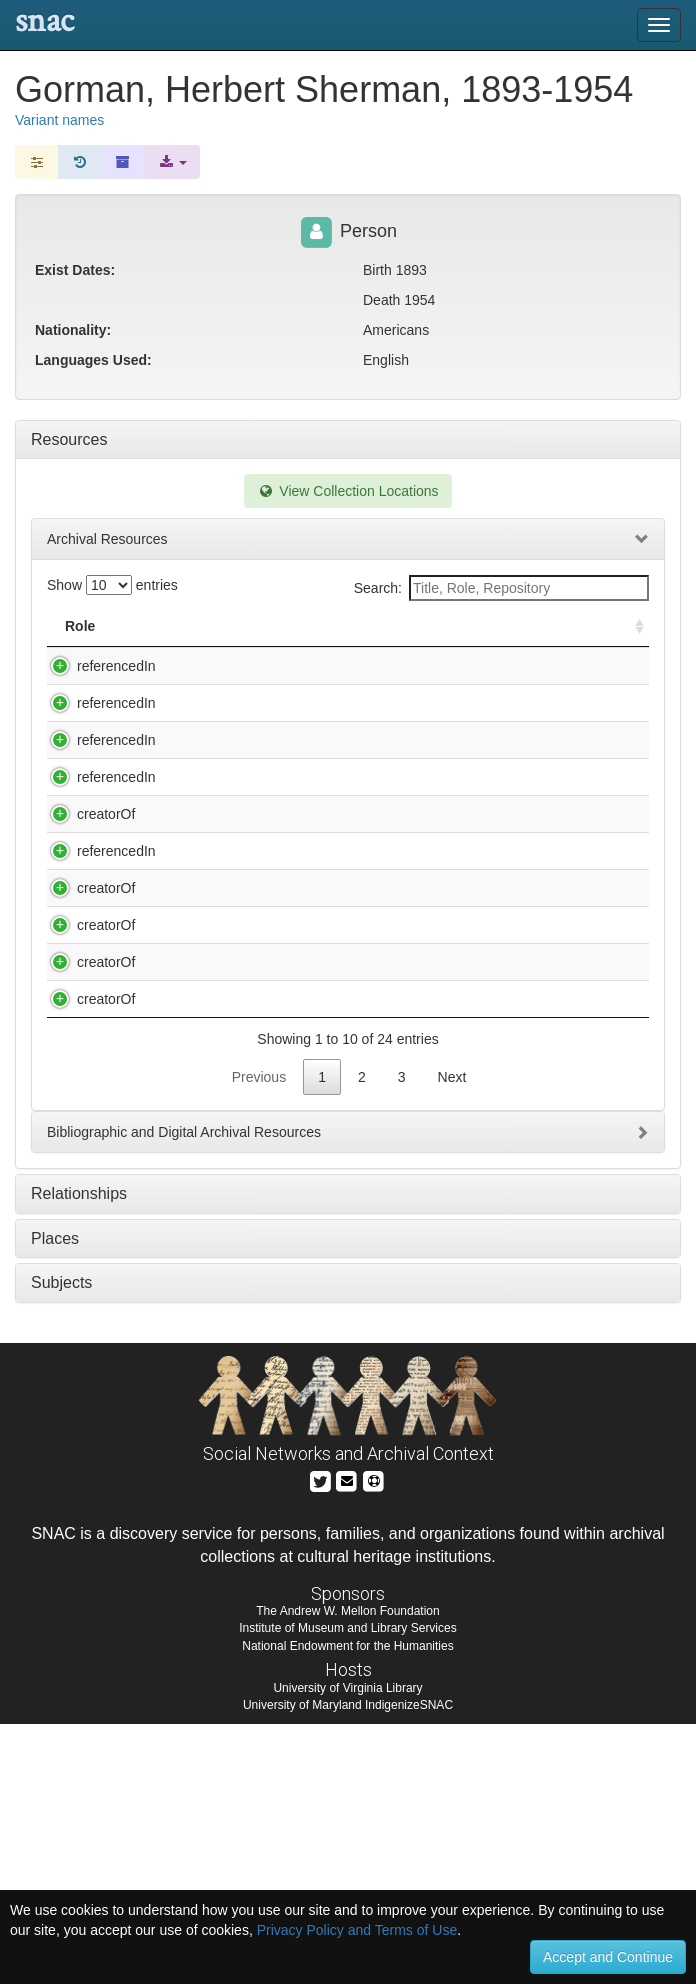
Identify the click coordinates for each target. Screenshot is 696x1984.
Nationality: (73, 330)
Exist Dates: (75, 270)
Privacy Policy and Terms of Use (357, 1930)
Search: (501, 588)
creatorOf (86, 894)
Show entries (112, 585)
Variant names (59, 120)
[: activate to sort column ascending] (631, 626)
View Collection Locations (347, 491)
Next (452, 1337)
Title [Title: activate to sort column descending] (178, 626)
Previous (259, 1337)
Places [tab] (55, 1498)
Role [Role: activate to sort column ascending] (80, 626)
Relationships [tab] (79, 1453)
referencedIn (96, 666)
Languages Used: (93, 360)
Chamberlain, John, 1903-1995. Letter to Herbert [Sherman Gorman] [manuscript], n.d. (283, 1125)
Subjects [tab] (61, 1542)
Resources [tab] (69, 439)
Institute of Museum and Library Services (347, 1888)
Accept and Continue (608, 1957)
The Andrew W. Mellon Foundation (347, 1871)
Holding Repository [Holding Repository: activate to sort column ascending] (516, 626)
